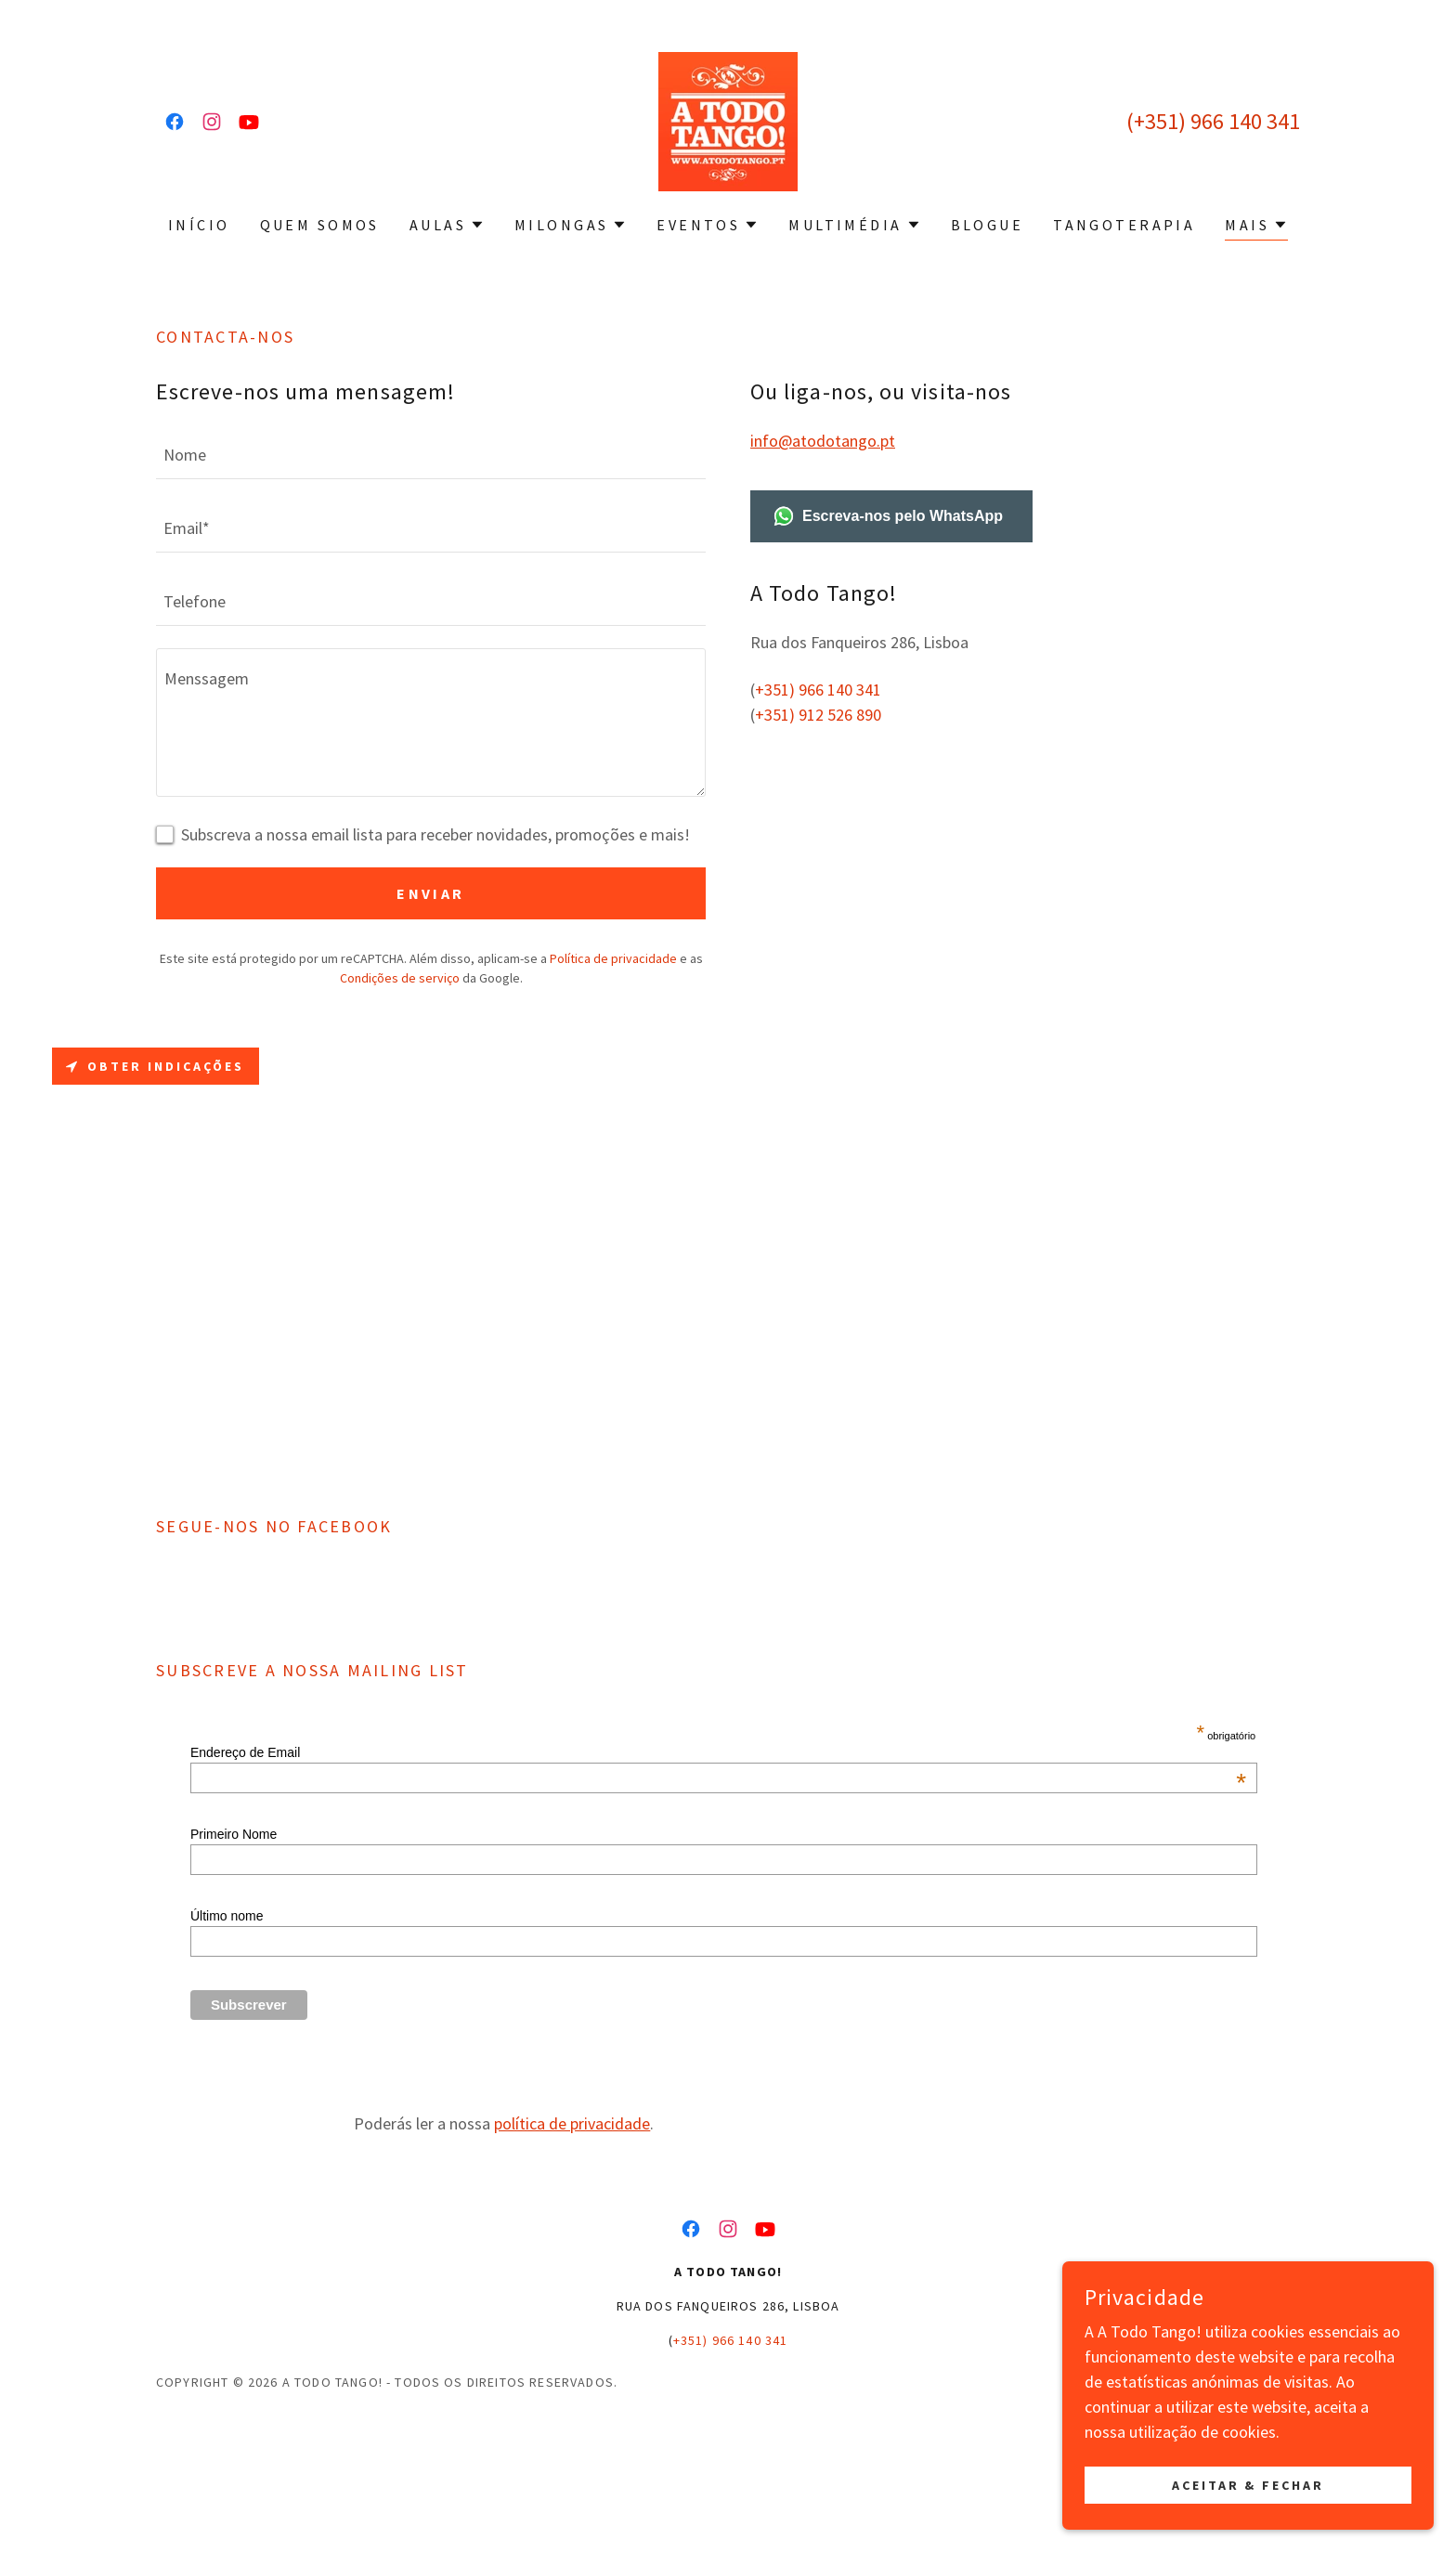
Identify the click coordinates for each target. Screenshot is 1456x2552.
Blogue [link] (987, 224)
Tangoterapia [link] (1124, 224)
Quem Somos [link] (320, 224)
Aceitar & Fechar (1248, 2485)
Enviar (430, 893)
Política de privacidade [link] (613, 958)
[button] (447, 225)
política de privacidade (572, 2246)
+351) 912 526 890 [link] (818, 714)
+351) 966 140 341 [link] (1217, 121)
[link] (174, 121)
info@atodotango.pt (822, 440)
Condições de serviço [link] (400, 978)
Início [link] (199, 224)
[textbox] (431, 453)
